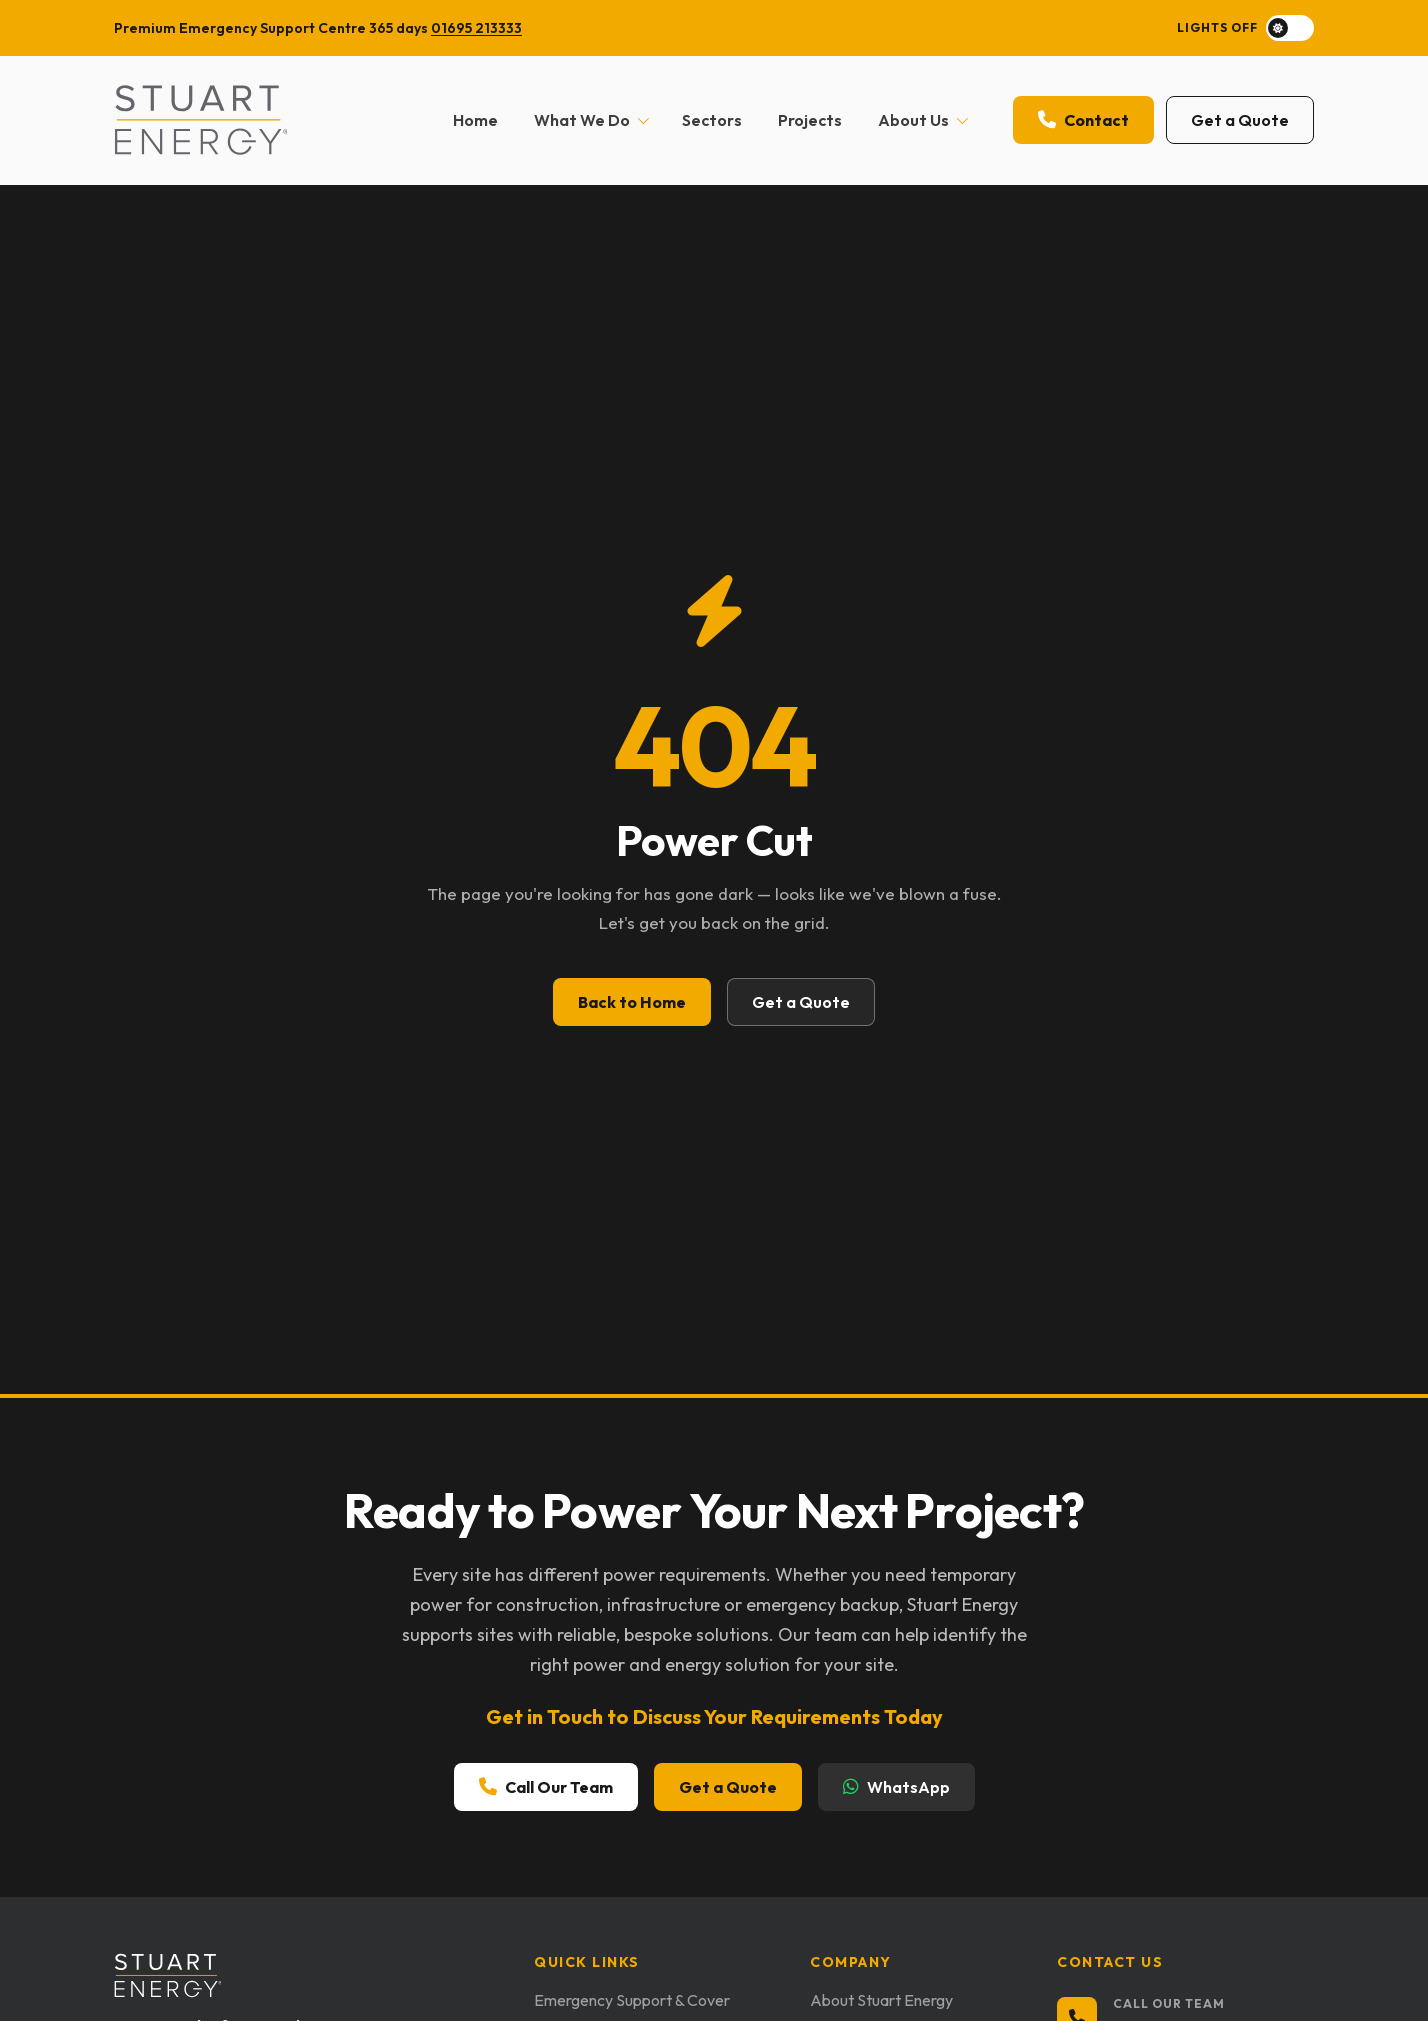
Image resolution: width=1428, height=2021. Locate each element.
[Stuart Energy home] (200, 120)
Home (475, 120)
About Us (923, 120)
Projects (810, 120)
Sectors (712, 120)
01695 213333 (476, 28)
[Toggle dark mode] (1245, 28)
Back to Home (632, 1002)
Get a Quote (1240, 120)
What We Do (591, 120)
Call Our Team (546, 1790)
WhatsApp (896, 1790)
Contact (1083, 120)
